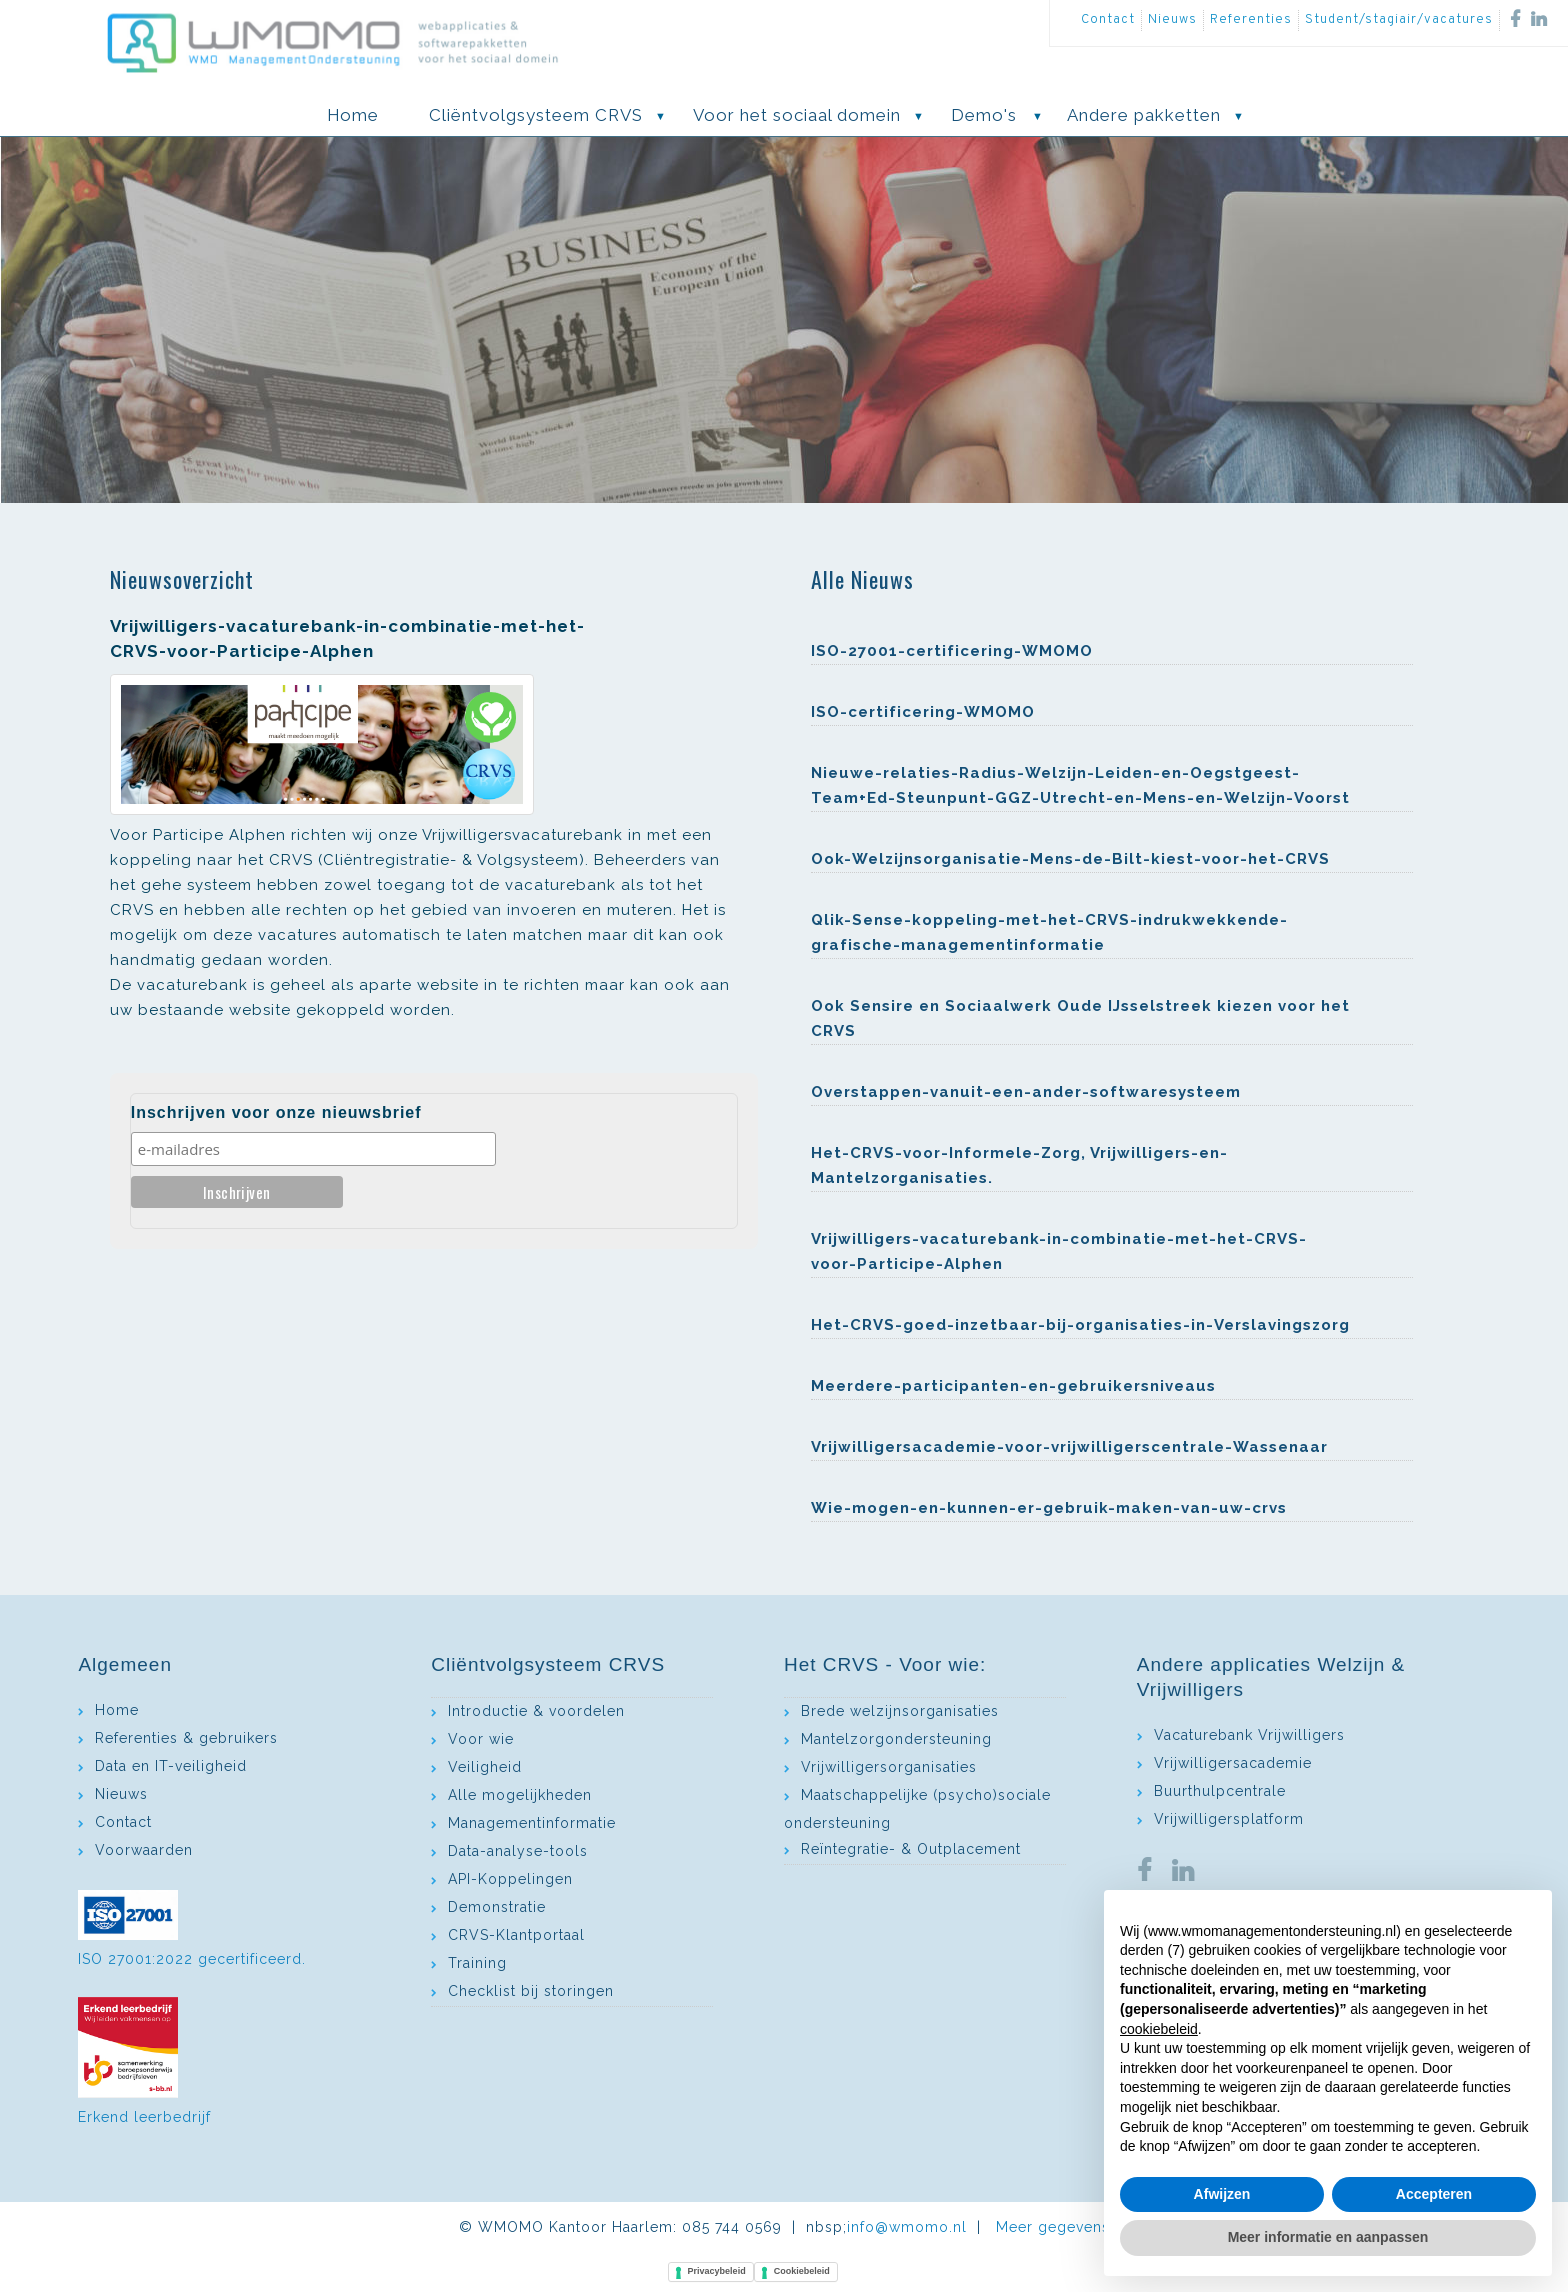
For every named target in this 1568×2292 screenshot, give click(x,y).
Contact (1108, 20)
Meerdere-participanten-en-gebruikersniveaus (1013, 1386)
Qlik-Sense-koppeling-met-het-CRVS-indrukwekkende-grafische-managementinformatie (1049, 932)
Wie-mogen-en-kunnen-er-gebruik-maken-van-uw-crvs (1049, 1508)
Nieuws (1172, 20)
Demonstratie (497, 1907)
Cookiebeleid (802, 2271)
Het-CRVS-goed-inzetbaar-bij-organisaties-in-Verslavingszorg (1080, 1325)
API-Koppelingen (510, 1879)
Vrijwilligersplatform (1229, 1819)
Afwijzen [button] (1222, 2194)
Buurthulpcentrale (1220, 1791)
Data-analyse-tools (518, 1851)
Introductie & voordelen (536, 1711)
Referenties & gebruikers (186, 1738)
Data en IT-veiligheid (171, 1766)
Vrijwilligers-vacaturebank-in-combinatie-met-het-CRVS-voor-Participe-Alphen (1059, 1251)
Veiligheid (485, 1767)
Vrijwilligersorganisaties (889, 1767)
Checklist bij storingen (531, 1991)
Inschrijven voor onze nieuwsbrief (276, 1112)
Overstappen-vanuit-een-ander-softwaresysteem (1026, 1092)
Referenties (1251, 20)
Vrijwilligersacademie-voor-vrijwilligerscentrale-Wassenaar (1069, 1447)
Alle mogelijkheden (520, 1795)
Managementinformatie (532, 1823)
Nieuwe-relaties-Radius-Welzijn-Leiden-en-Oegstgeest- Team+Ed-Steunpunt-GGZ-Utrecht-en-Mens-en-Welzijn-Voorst (1080, 785)
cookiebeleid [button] (1159, 2029)
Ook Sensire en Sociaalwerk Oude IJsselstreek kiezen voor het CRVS (1080, 1018)
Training (477, 1963)
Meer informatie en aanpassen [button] (1328, 2237)
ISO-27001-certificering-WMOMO (952, 651)
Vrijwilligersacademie (1233, 1763)
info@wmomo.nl (907, 2227)
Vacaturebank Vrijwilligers (1249, 1735)
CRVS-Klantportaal (516, 1935)
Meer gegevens (1053, 2227)
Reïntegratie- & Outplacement (911, 1849)
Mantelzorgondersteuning (896, 1739)
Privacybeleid (717, 2271)
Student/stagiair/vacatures (1399, 20)
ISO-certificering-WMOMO (923, 712)
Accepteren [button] (1434, 2194)
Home (117, 1710)
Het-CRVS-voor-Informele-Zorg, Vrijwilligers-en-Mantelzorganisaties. (1019, 1165)
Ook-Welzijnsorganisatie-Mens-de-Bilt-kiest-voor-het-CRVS (1070, 859)
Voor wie (481, 1739)
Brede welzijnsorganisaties (900, 1711)
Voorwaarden (144, 1850)
